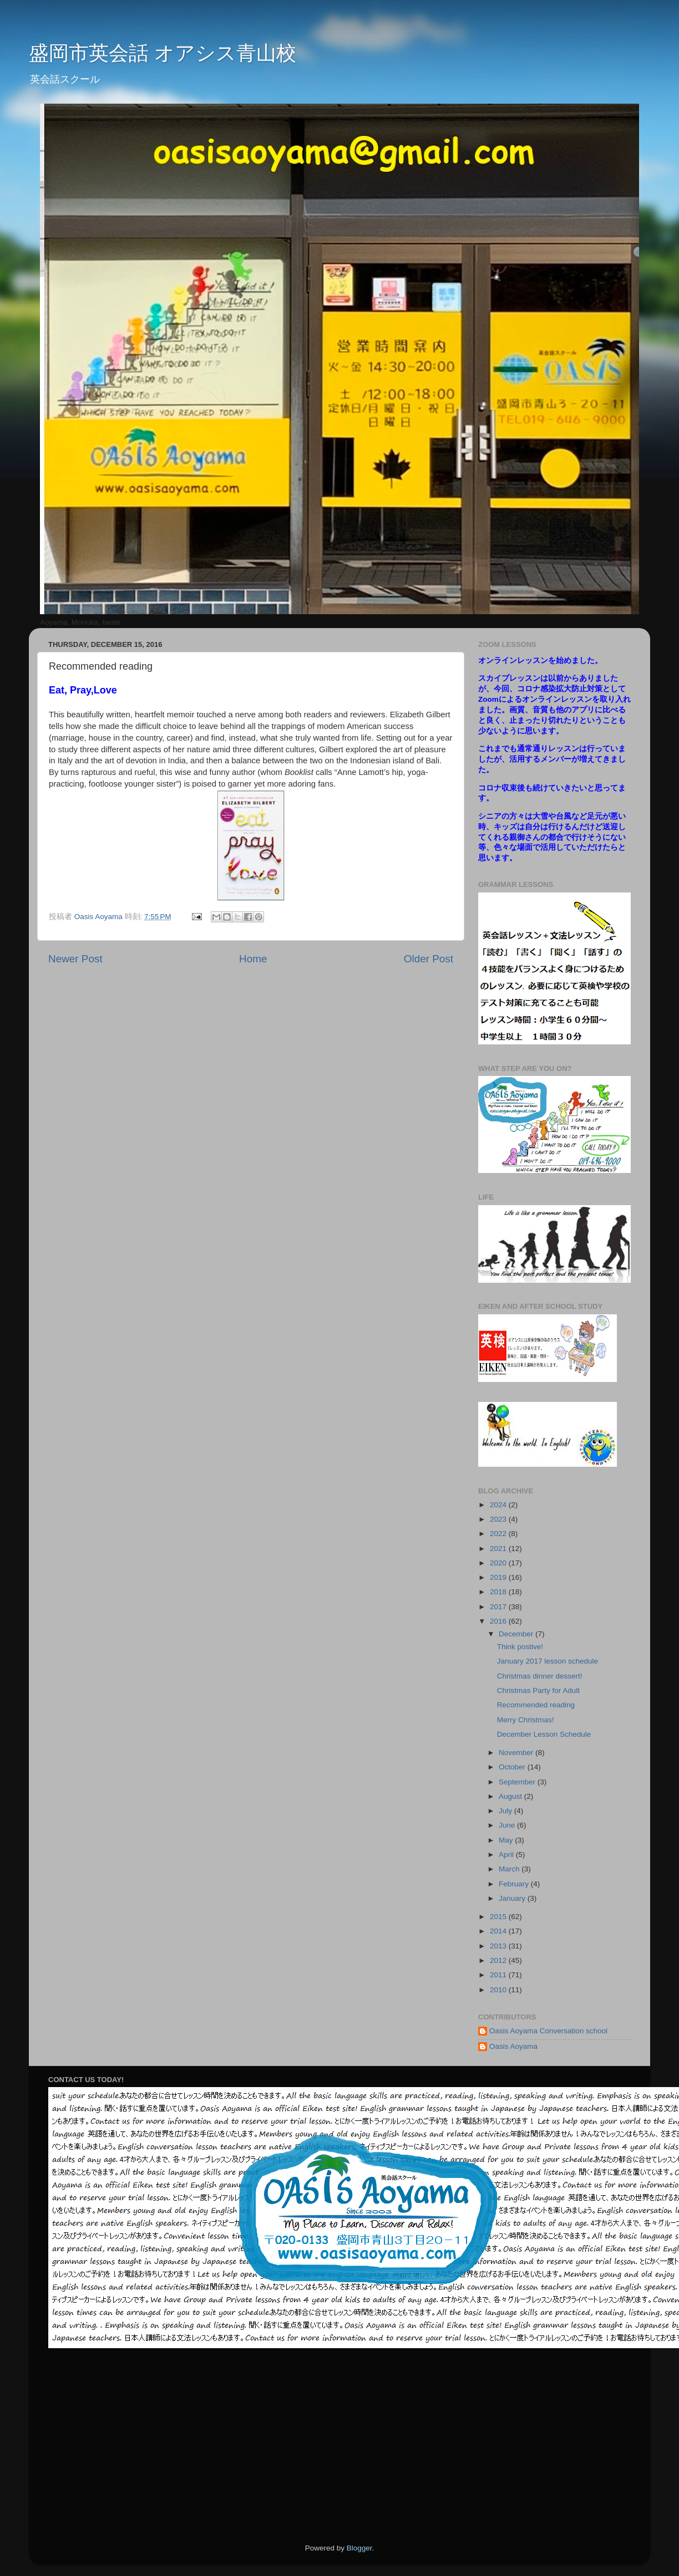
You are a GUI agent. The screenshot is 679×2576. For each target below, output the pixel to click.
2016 (499, 1621)
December (517, 1634)
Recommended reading (536, 1705)
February (515, 1884)
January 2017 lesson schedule (547, 1661)
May (507, 1840)
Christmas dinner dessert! (539, 1676)
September (518, 1782)
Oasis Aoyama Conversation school (548, 2031)
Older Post (428, 959)
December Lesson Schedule (544, 1734)
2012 (499, 1960)
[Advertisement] (477, 2445)
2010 (499, 1990)
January (513, 1898)
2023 (499, 1519)
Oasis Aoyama (513, 2046)
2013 (499, 1946)
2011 (499, 1975)
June (508, 1825)
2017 (499, 1607)
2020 (499, 1563)
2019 (499, 1577)
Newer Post (75, 959)
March (510, 1869)
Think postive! (520, 1646)
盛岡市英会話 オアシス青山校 (162, 53)
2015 (499, 1916)
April (507, 1854)
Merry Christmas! (525, 1720)
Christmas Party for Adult (538, 1690)
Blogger (359, 2548)
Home (253, 959)
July (506, 1811)
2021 (499, 1548)
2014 (499, 1931)
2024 (499, 1505)
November (517, 1752)
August (511, 1796)
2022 (499, 1533)
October (513, 1767)
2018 (499, 1592)
